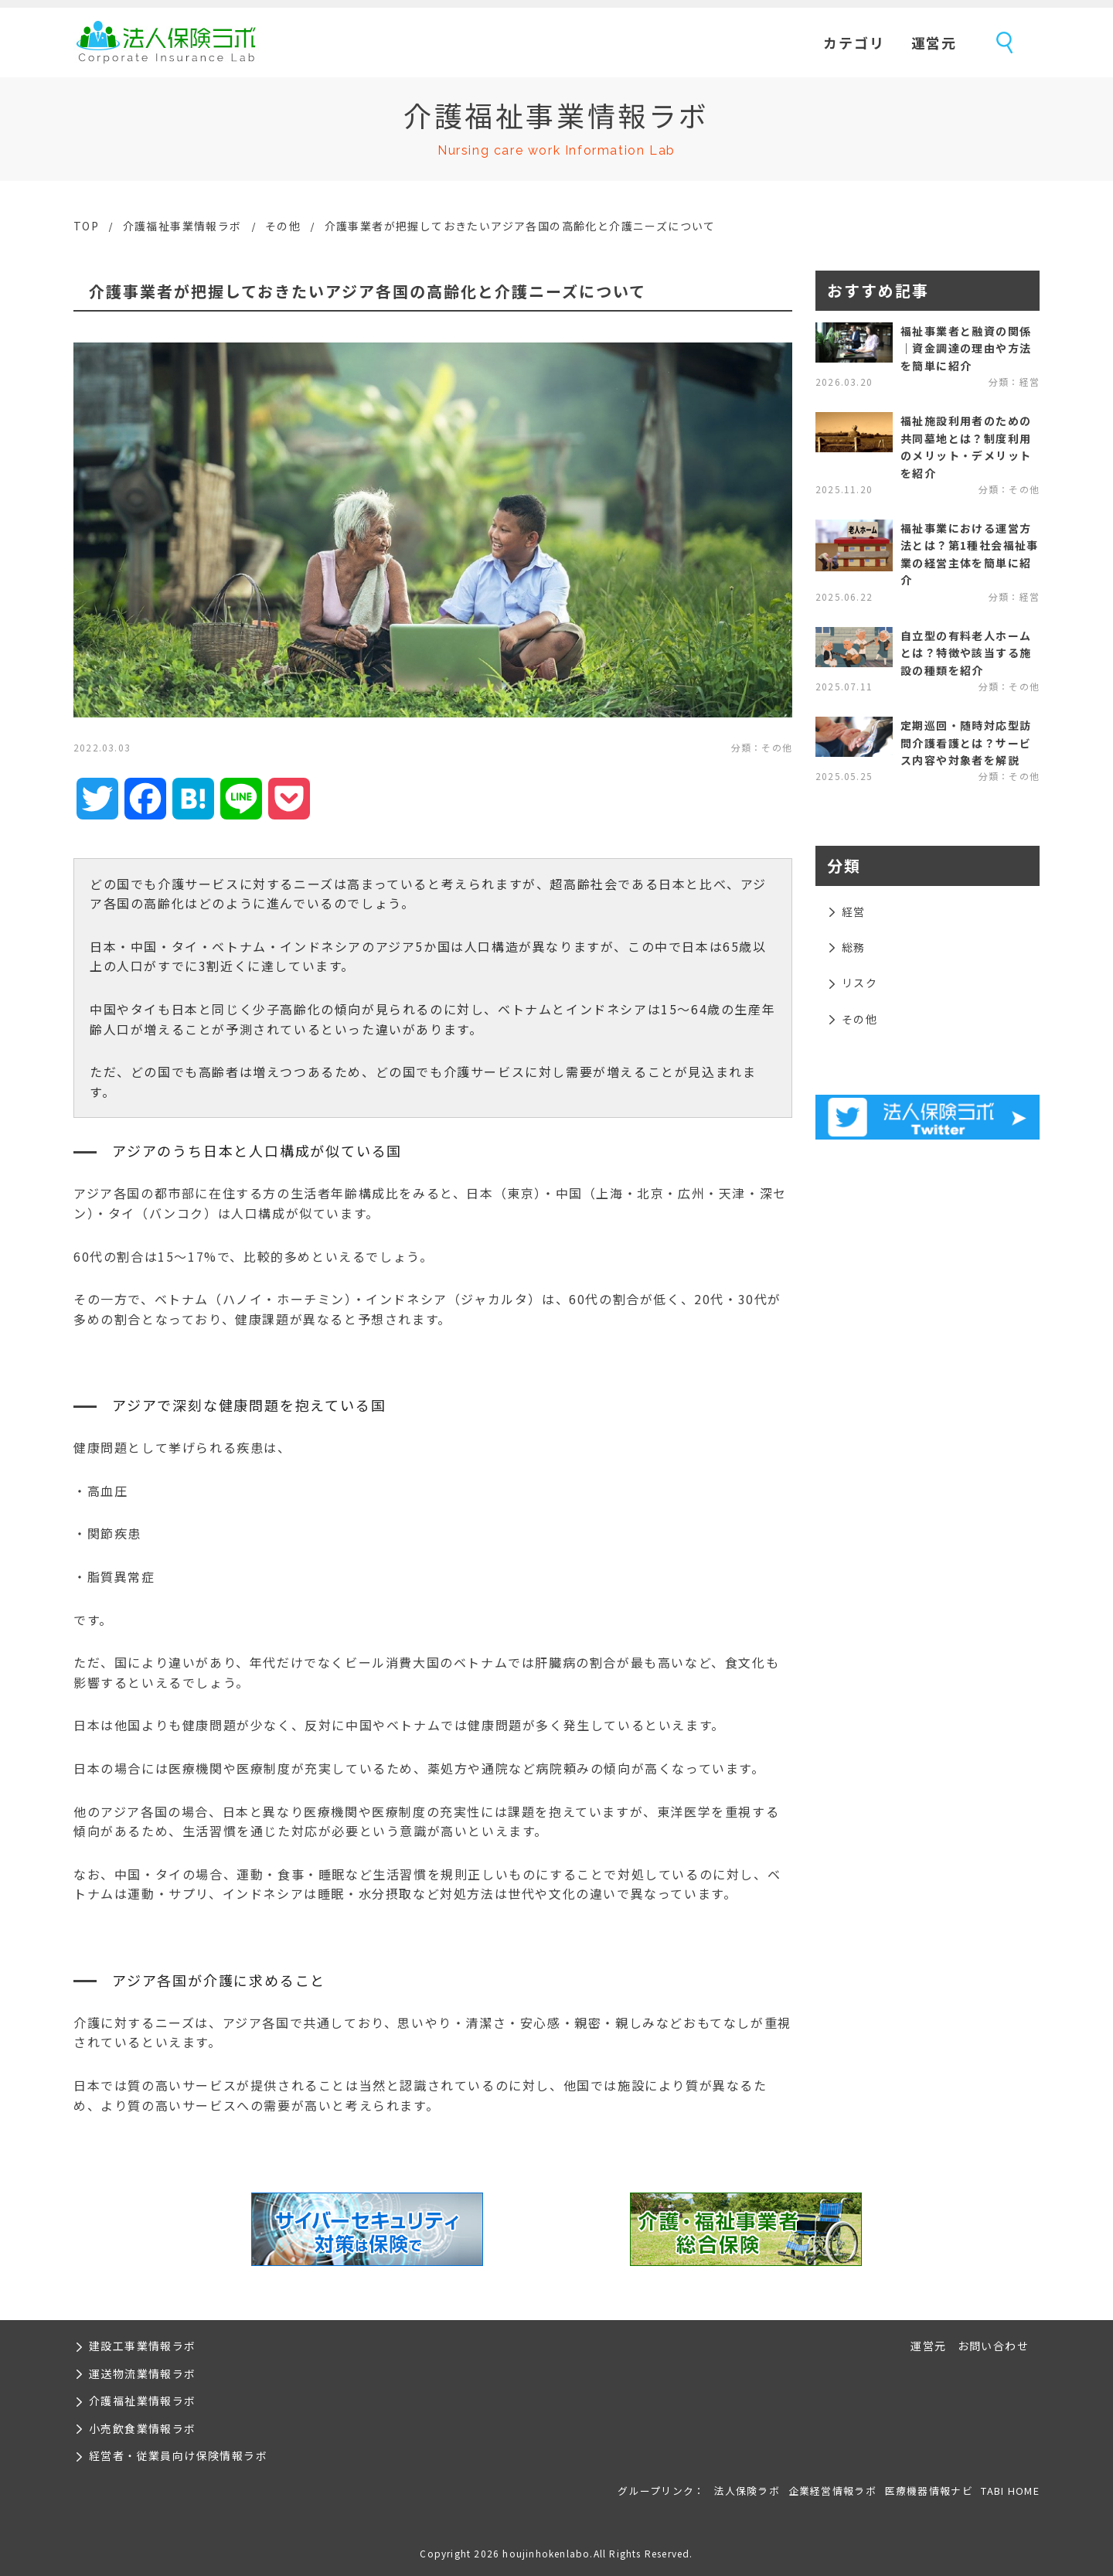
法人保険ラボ (166, 42)
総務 (854, 947)
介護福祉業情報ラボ (142, 2400)
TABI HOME (1010, 2490)
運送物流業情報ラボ (142, 2373)
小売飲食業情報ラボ (142, 2428)
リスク (859, 982)
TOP (86, 225)
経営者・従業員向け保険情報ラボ (178, 2455)
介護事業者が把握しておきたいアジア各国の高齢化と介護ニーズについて (520, 225)
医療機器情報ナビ (929, 2490)
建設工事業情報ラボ (142, 2345)
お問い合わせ (993, 2345)
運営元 (934, 42)
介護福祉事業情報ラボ (182, 225)
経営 (854, 911)
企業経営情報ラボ (832, 2490)
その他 (283, 225)
